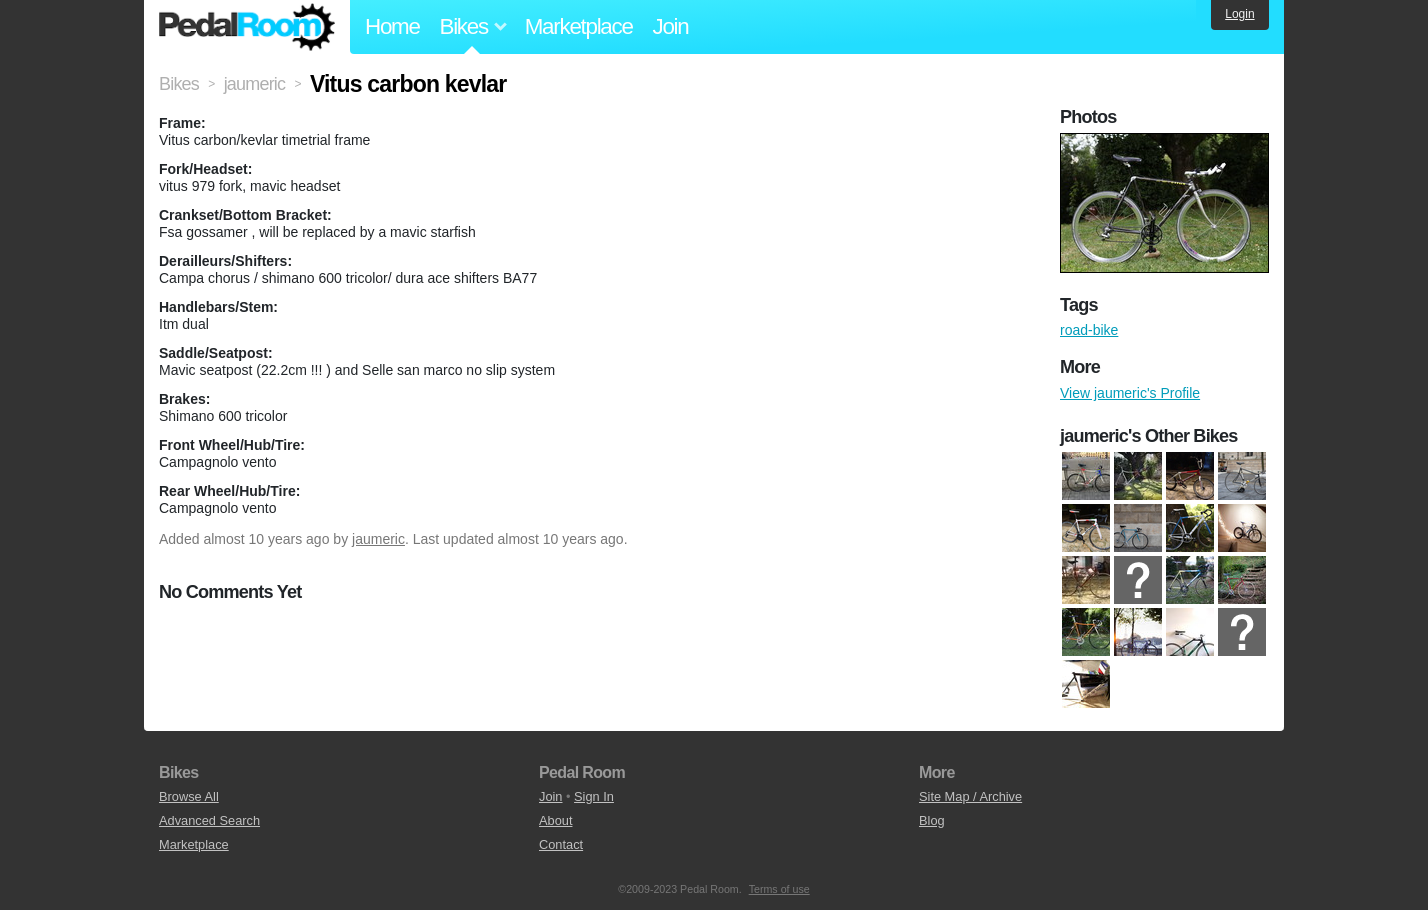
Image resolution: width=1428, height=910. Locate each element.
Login (1239, 14)
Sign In (594, 796)
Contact (561, 844)
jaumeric (378, 539)
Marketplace (579, 26)
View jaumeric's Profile (1130, 393)
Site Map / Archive (970, 796)
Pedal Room (247, 27)
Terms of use (779, 889)
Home (392, 26)
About (555, 820)
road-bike (1089, 330)
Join (671, 26)
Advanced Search (209, 820)
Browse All (189, 796)
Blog (932, 820)
